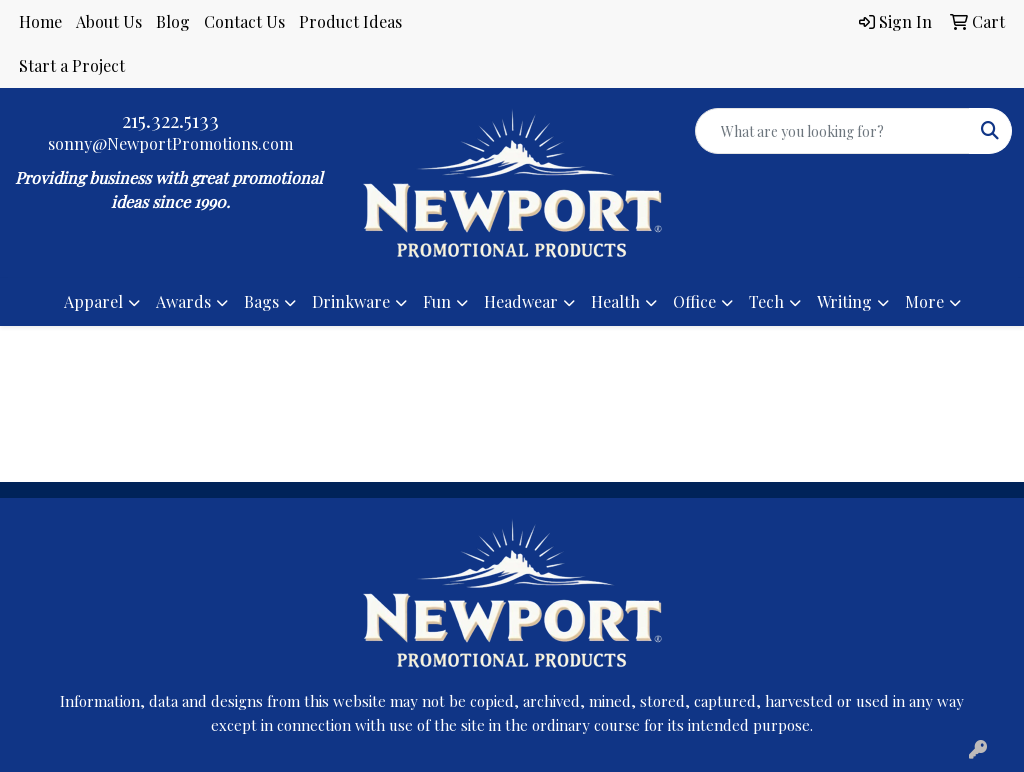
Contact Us (244, 21)
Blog (173, 21)
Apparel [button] (93, 301)
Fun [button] (437, 301)
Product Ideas (350, 21)
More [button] (924, 301)
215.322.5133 (170, 119)
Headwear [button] (521, 301)
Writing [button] (844, 301)
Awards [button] (183, 301)
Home (40, 21)
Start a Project (72, 65)
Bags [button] (261, 301)
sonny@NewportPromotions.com (170, 143)
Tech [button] (766, 301)
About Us (109, 21)
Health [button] (615, 301)
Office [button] (694, 301)
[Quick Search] (832, 131)
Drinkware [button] (351, 301)
